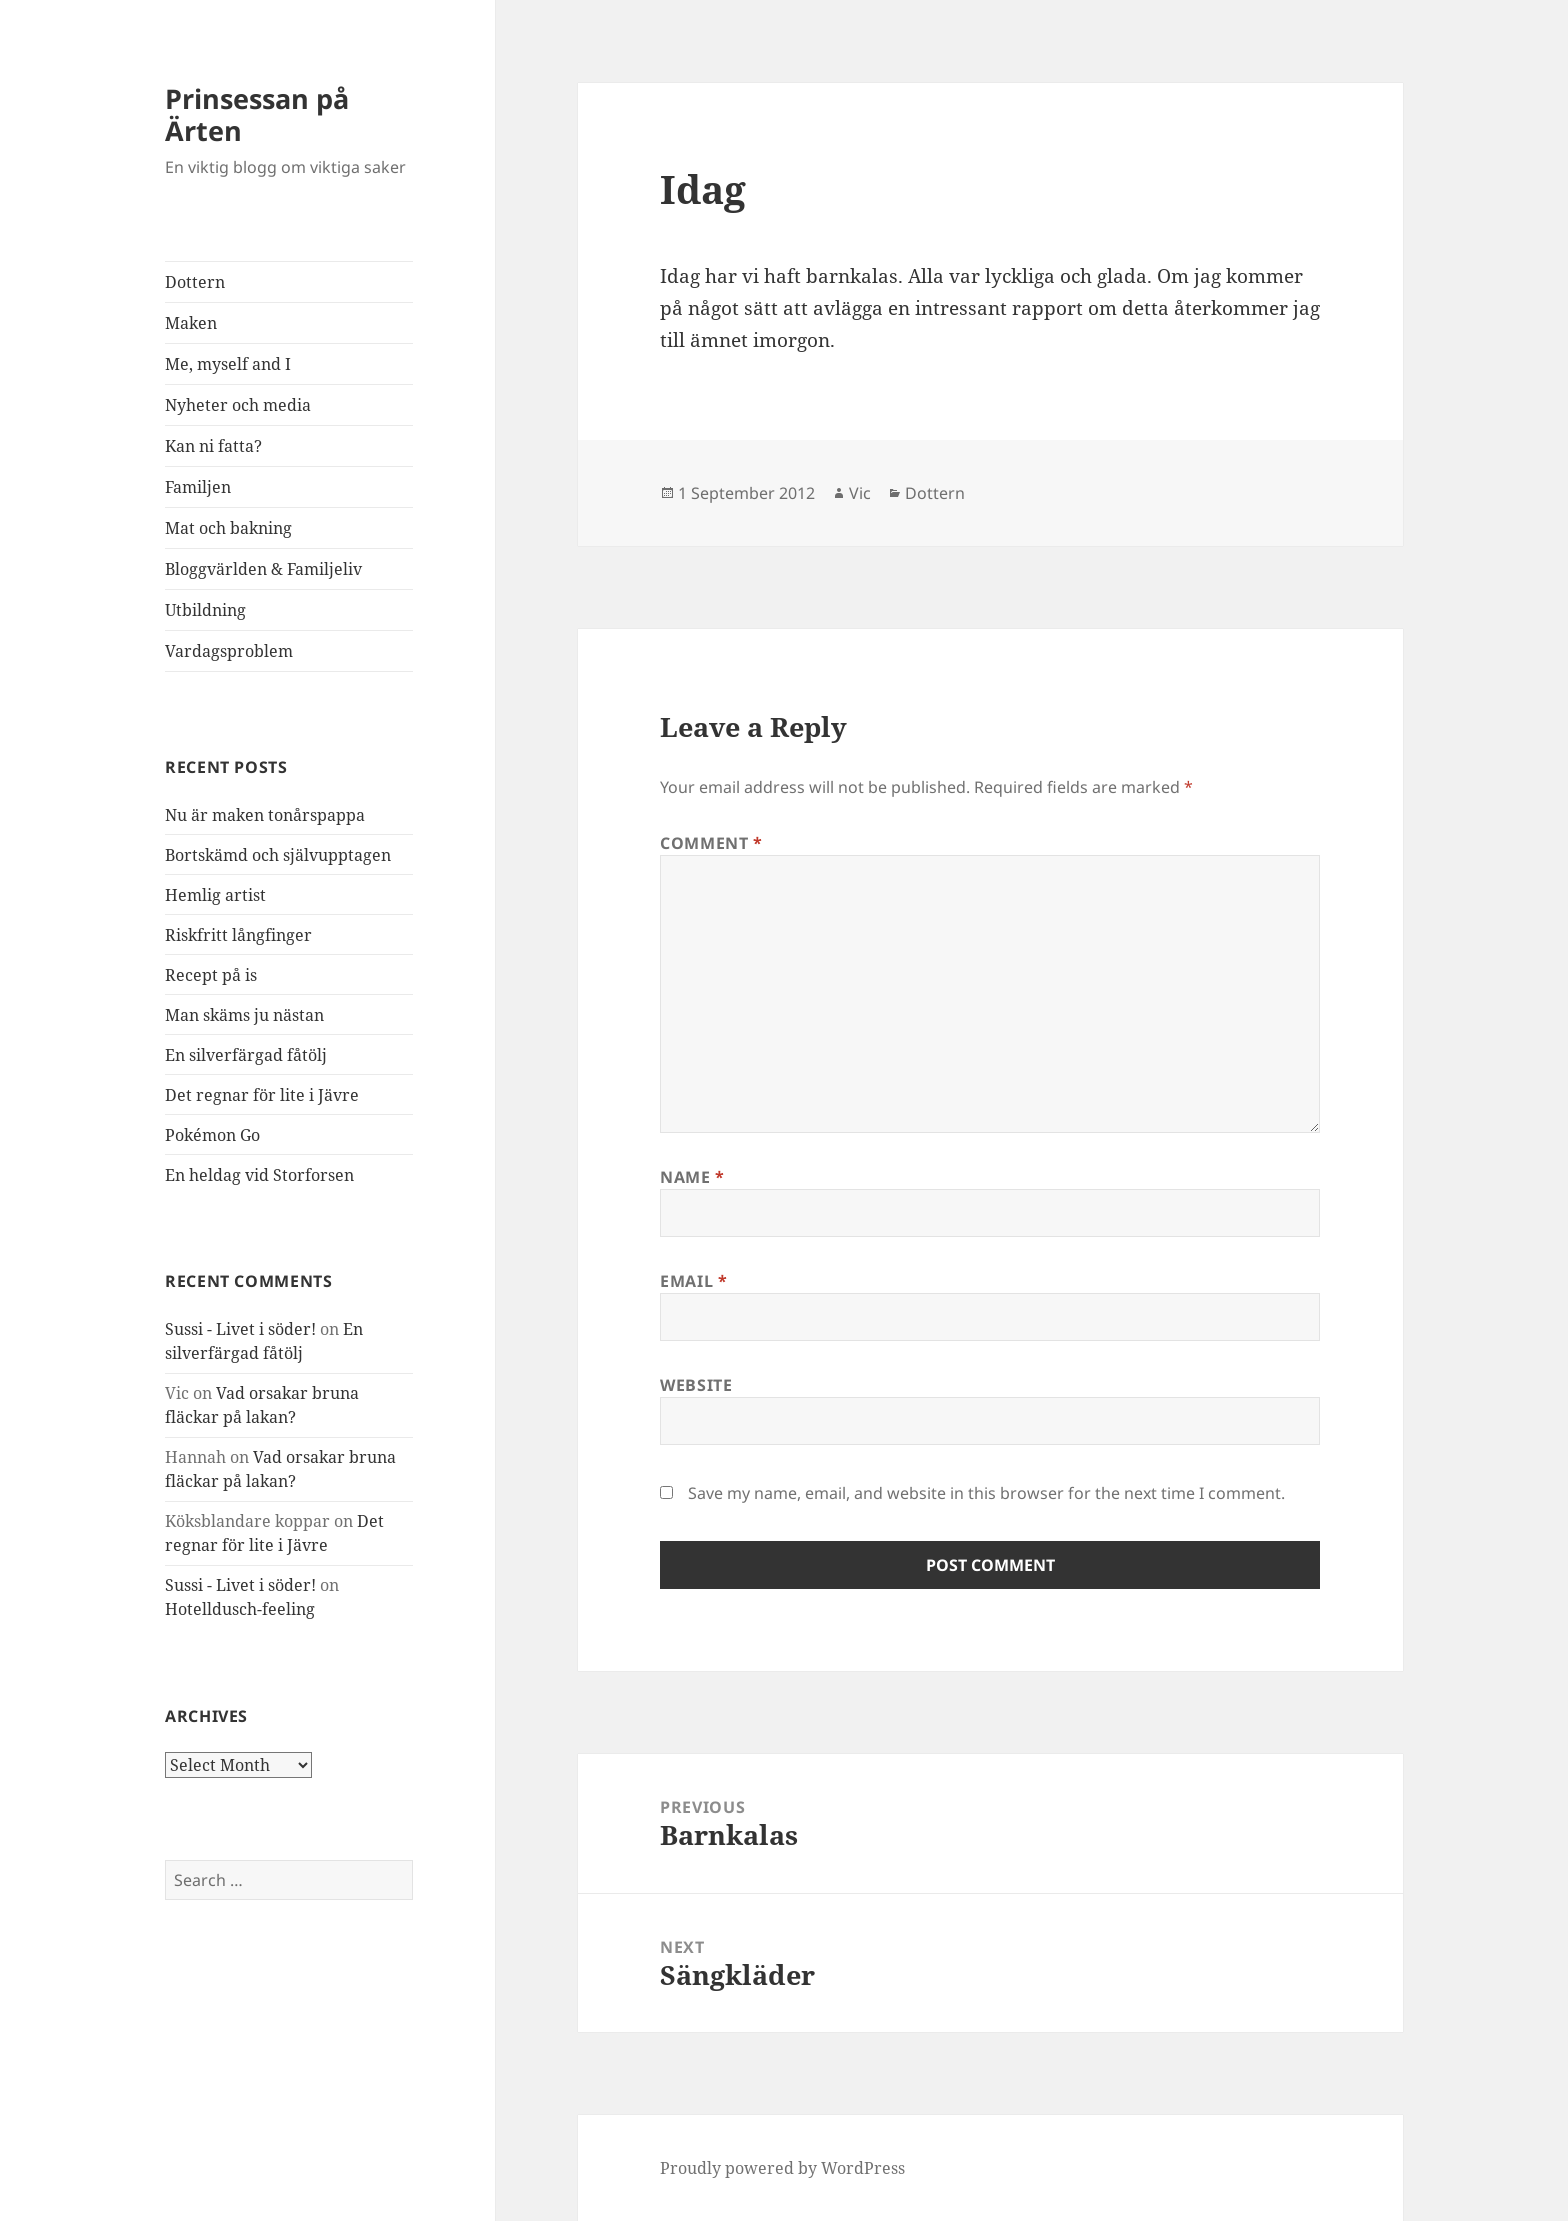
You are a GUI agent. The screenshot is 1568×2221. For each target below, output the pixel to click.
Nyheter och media (238, 405)
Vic (860, 493)
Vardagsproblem (229, 651)
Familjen (198, 487)
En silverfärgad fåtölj (246, 1055)
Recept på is (211, 975)
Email (693, 1281)
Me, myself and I (228, 364)
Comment (711, 843)
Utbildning (205, 610)
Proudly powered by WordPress (782, 2168)
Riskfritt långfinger (238, 935)
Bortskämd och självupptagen (278, 855)
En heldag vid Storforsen (259, 1175)
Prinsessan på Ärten (257, 114)
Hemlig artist (215, 895)
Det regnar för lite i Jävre (262, 1095)
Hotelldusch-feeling (240, 1609)
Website (696, 1385)
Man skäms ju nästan (244, 1015)
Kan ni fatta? (213, 446)
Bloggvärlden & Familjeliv (263, 569)
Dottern (195, 282)
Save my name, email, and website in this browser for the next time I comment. (986, 1493)
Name (692, 1177)
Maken (191, 323)
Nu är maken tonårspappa (265, 815)
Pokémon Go (212, 1135)
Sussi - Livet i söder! (240, 1329)
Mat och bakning (228, 528)
